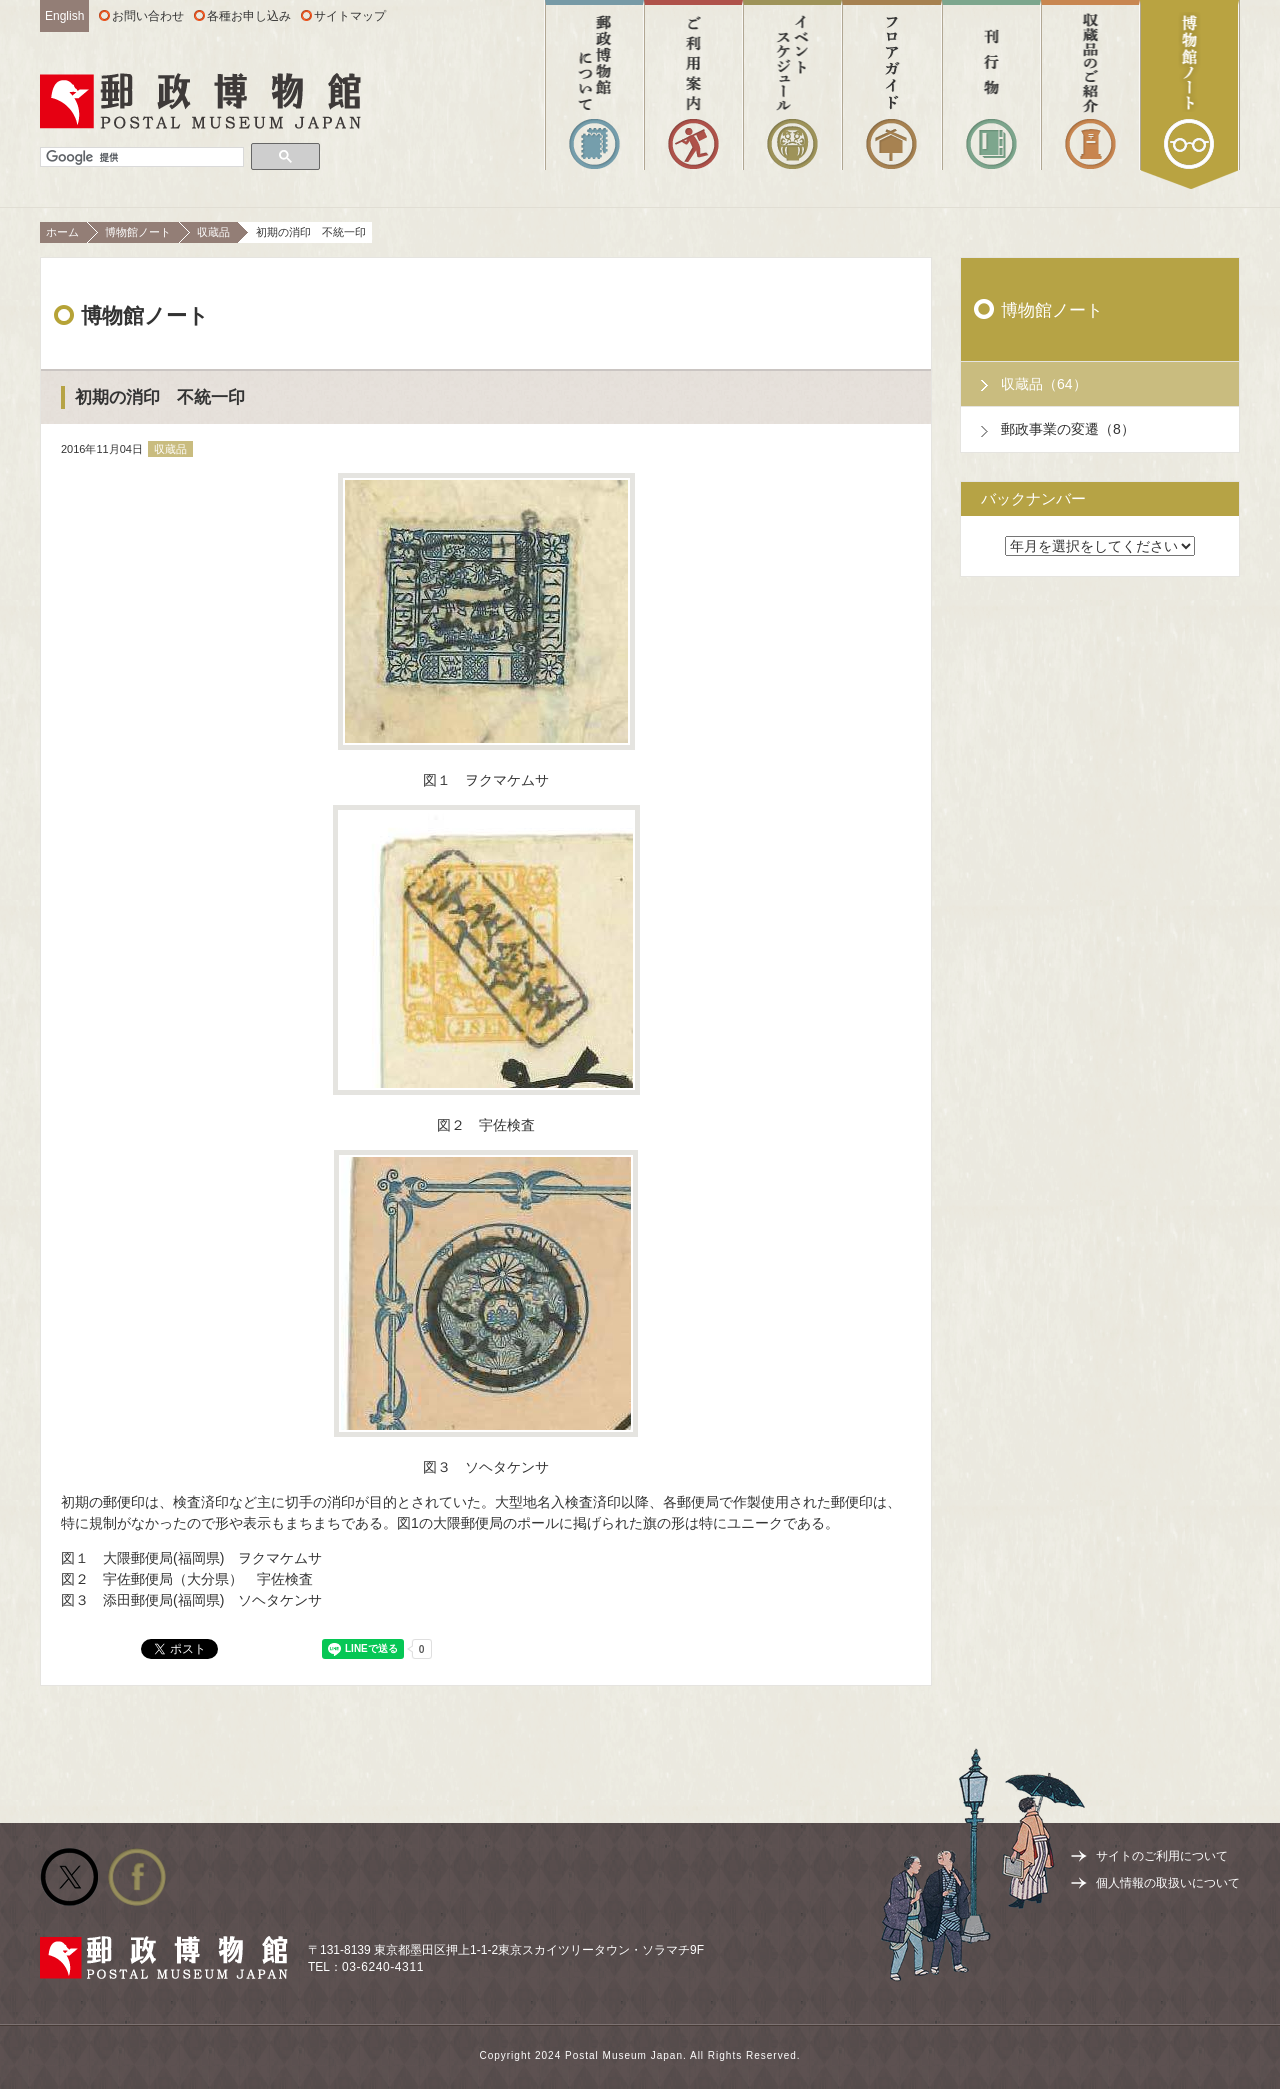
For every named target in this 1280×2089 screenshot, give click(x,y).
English (64, 16)
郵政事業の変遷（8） (1068, 429)
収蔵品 (213, 232)
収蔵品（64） (1044, 384)
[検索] (142, 157)
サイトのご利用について (1162, 1856)
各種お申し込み (249, 16)
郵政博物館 (200, 101)
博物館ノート (138, 232)
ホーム (62, 232)
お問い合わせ (148, 16)
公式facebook (137, 1877)
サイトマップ (350, 16)
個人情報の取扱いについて (1168, 1883)
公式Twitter (69, 1877)
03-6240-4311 (383, 1967)
